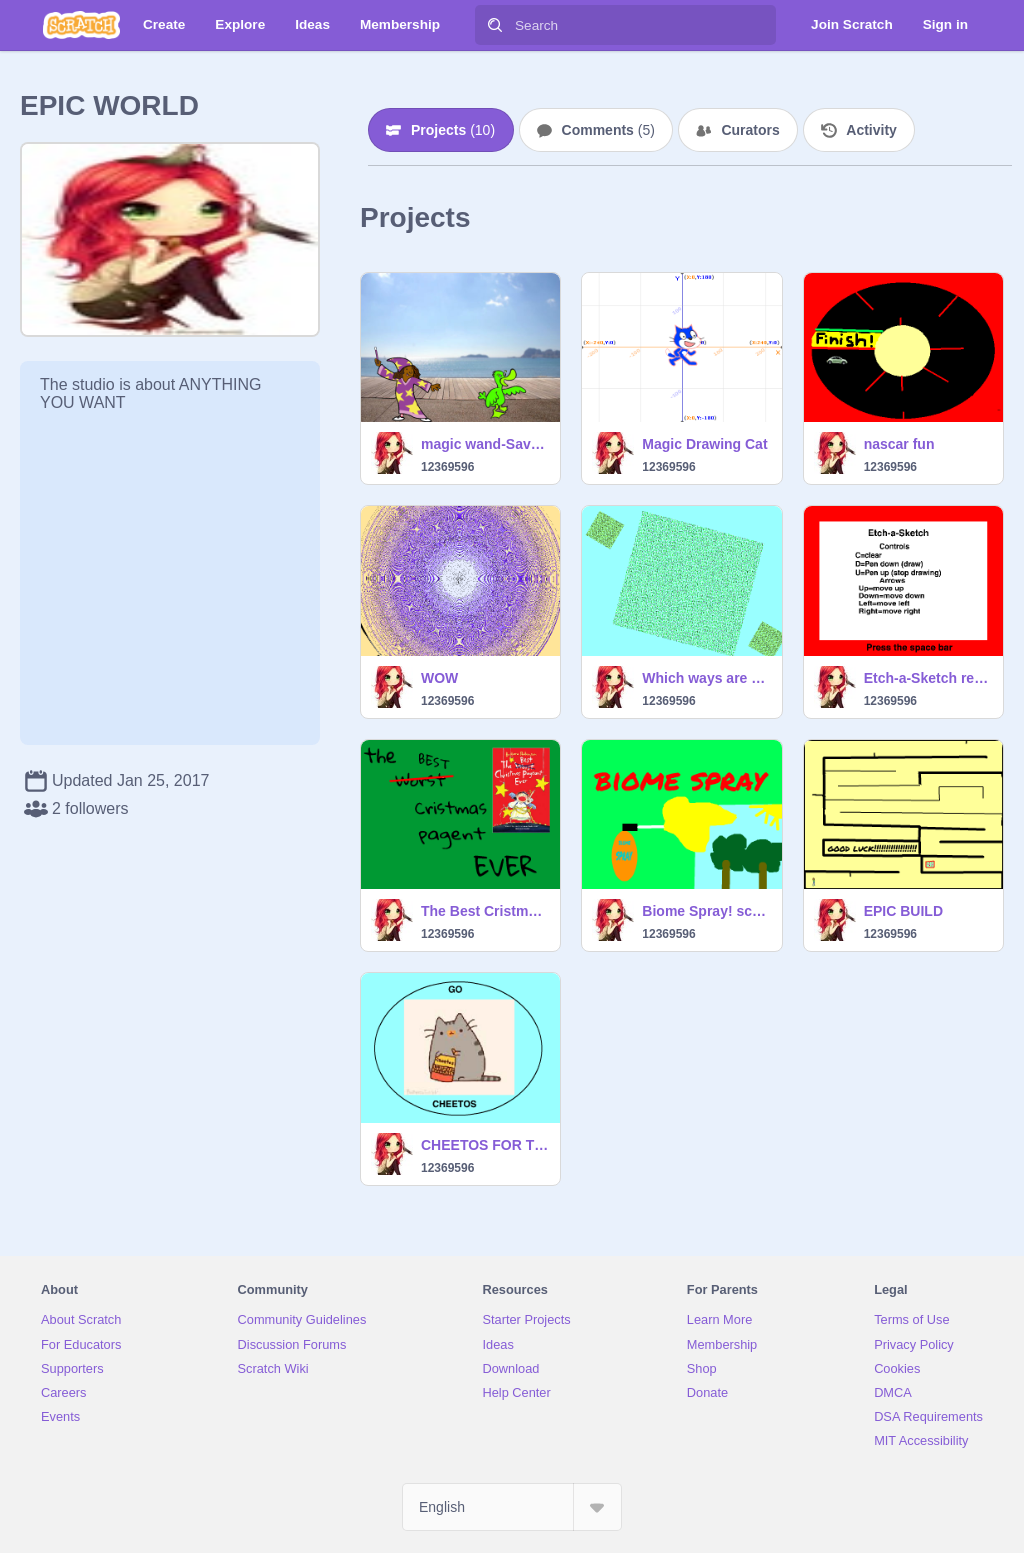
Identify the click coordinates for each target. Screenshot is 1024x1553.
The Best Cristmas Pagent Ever (484, 911)
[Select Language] (512, 1507)
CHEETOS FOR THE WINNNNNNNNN (484, 1145)
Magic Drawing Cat (704, 444)
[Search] (495, 25)
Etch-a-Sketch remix (927, 678)
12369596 (447, 467)
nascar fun (899, 444)
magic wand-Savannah (484, 444)
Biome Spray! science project (705, 911)
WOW (439, 678)
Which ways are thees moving (705, 678)
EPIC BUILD (903, 911)
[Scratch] (81, 25)
